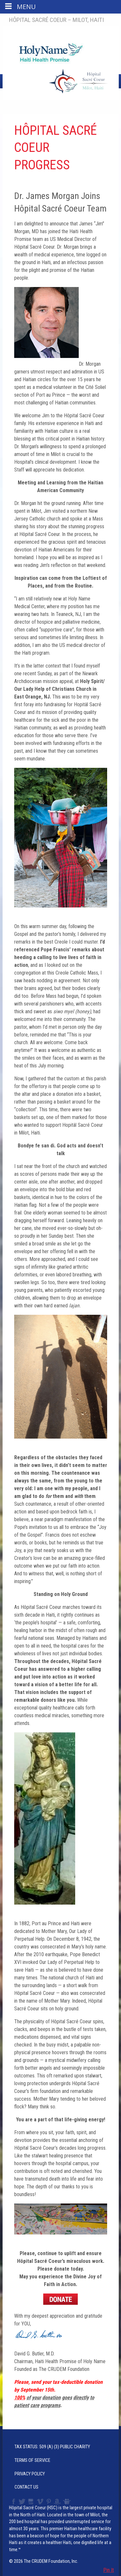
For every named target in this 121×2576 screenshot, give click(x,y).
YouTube (31, 2501)
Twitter (21, 2501)
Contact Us (26, 2487)
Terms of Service (32, 2460)
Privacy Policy (30, 2474)
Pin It (108, 2570)
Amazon (57, 2501)
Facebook (13, 2501)
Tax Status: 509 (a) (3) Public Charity (52, 2447)
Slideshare (68, 2501)
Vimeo (40, 2501)
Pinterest (48, 2501)
